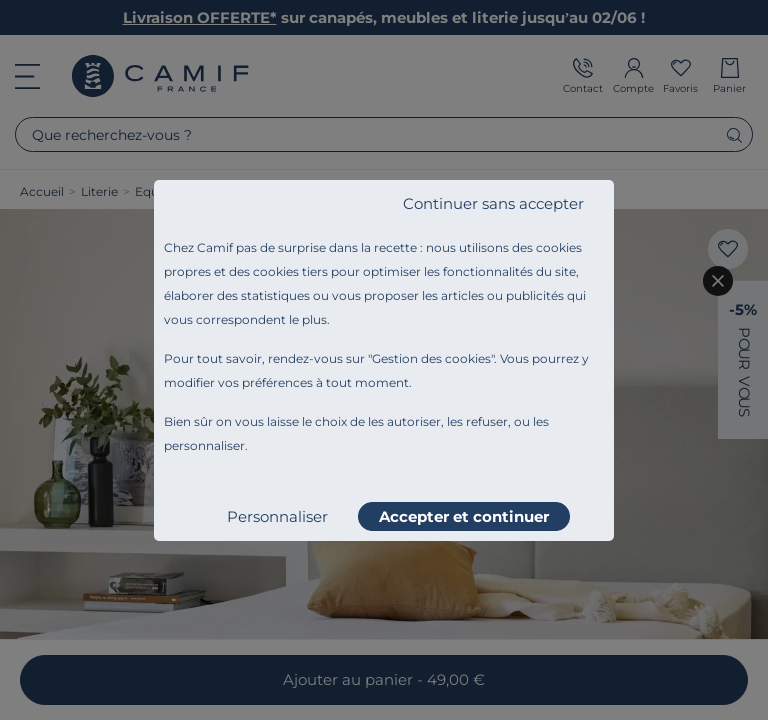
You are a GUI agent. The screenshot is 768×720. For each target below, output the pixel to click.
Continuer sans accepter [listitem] (493, 203)
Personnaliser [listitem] (277, 516)
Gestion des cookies (431, 358)
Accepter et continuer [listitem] (464, 516)
